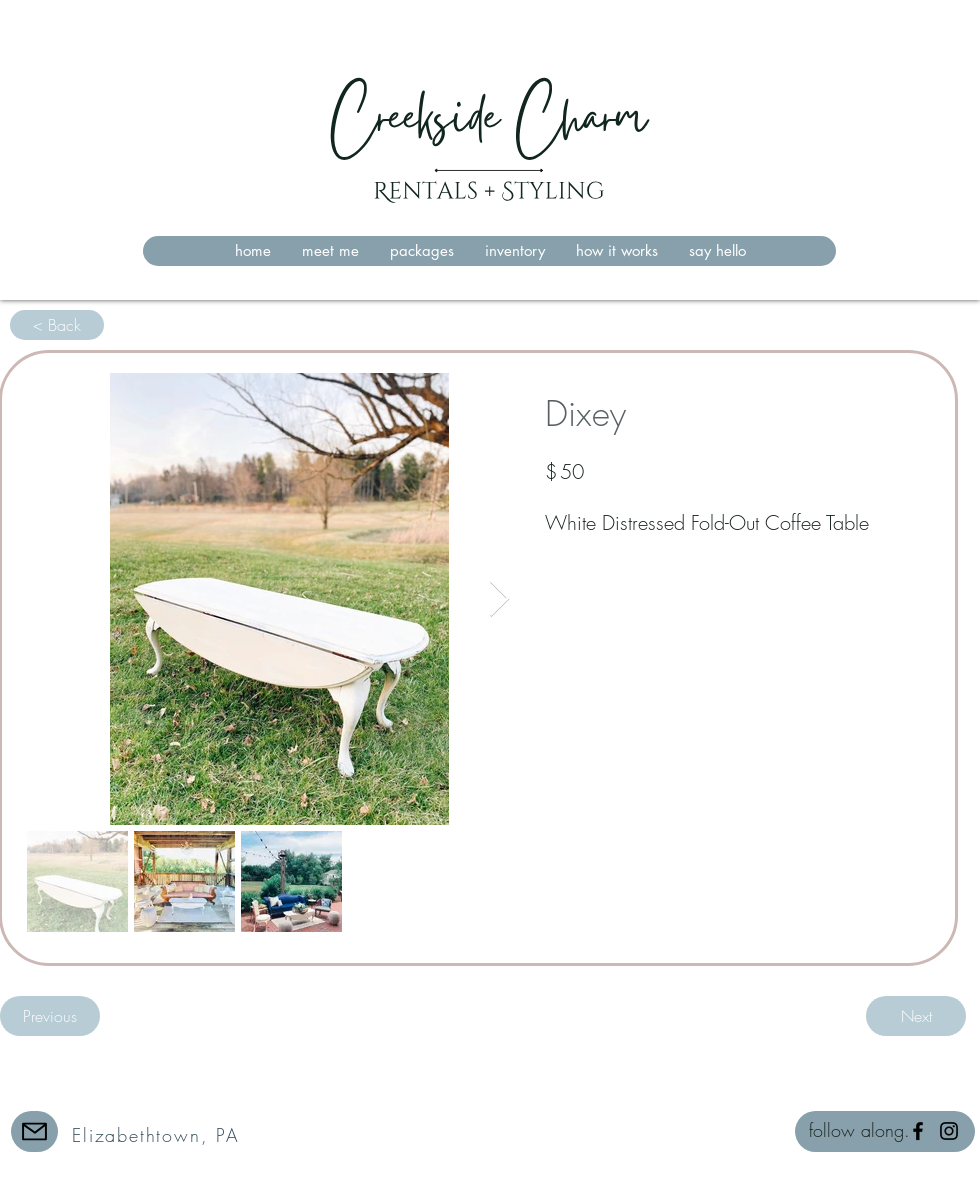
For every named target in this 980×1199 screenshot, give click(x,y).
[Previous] (50, 1016)
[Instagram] (949, 1131)
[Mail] (34, 1131)
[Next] (916, 1016)
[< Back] (57, 325)
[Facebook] (918, 1131)
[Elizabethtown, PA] (158, 1134)
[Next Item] (499, 599)
